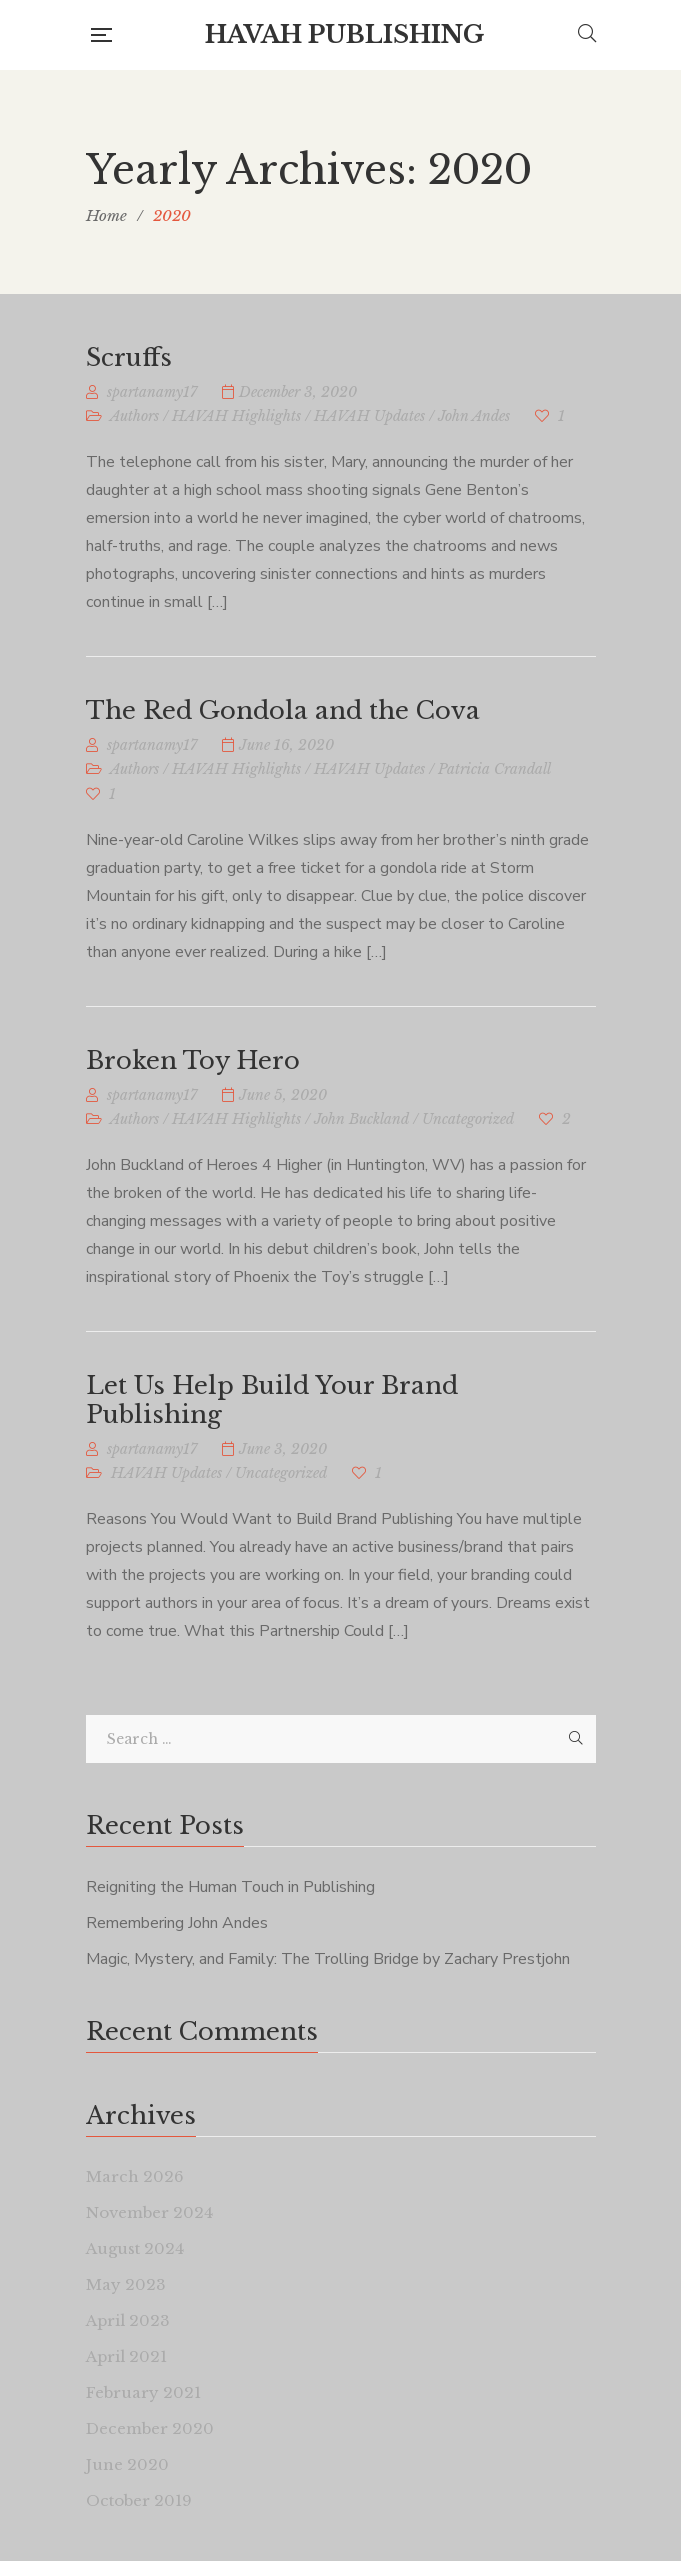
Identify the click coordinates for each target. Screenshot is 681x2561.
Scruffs (129, 357)
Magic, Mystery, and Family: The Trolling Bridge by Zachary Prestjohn (328, 1959)
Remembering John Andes (177, 1923)
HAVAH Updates (369, 416)
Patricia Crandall (494, 769)
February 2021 (143, 2392)
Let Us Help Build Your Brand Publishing (272, 1400)
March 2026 (135, 2176)
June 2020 (127, 2464)
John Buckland (361, 1119)
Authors (134, 416)
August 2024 (135, 2248)
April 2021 (126, 2356)
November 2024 (149, 2212)
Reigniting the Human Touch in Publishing (230, 1887)
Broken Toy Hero (193, 1060)
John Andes (474, 416)
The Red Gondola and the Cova (283, 710)
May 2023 (126, 2284)
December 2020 (150, 2428)
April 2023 (128, 2320)
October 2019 (139, 2500)
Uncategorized (468, 1119)
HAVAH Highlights (236, 416)
